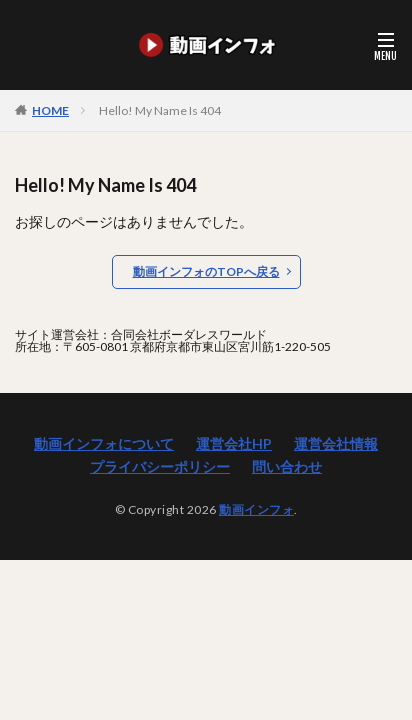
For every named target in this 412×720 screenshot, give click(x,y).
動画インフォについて (104, 443)
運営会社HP (234, 443)
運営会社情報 (336, 443)
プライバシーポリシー (160, 466)
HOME (50, 110)
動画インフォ (256, 509)
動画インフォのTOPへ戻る (206, 271)
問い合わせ (287, 466)
